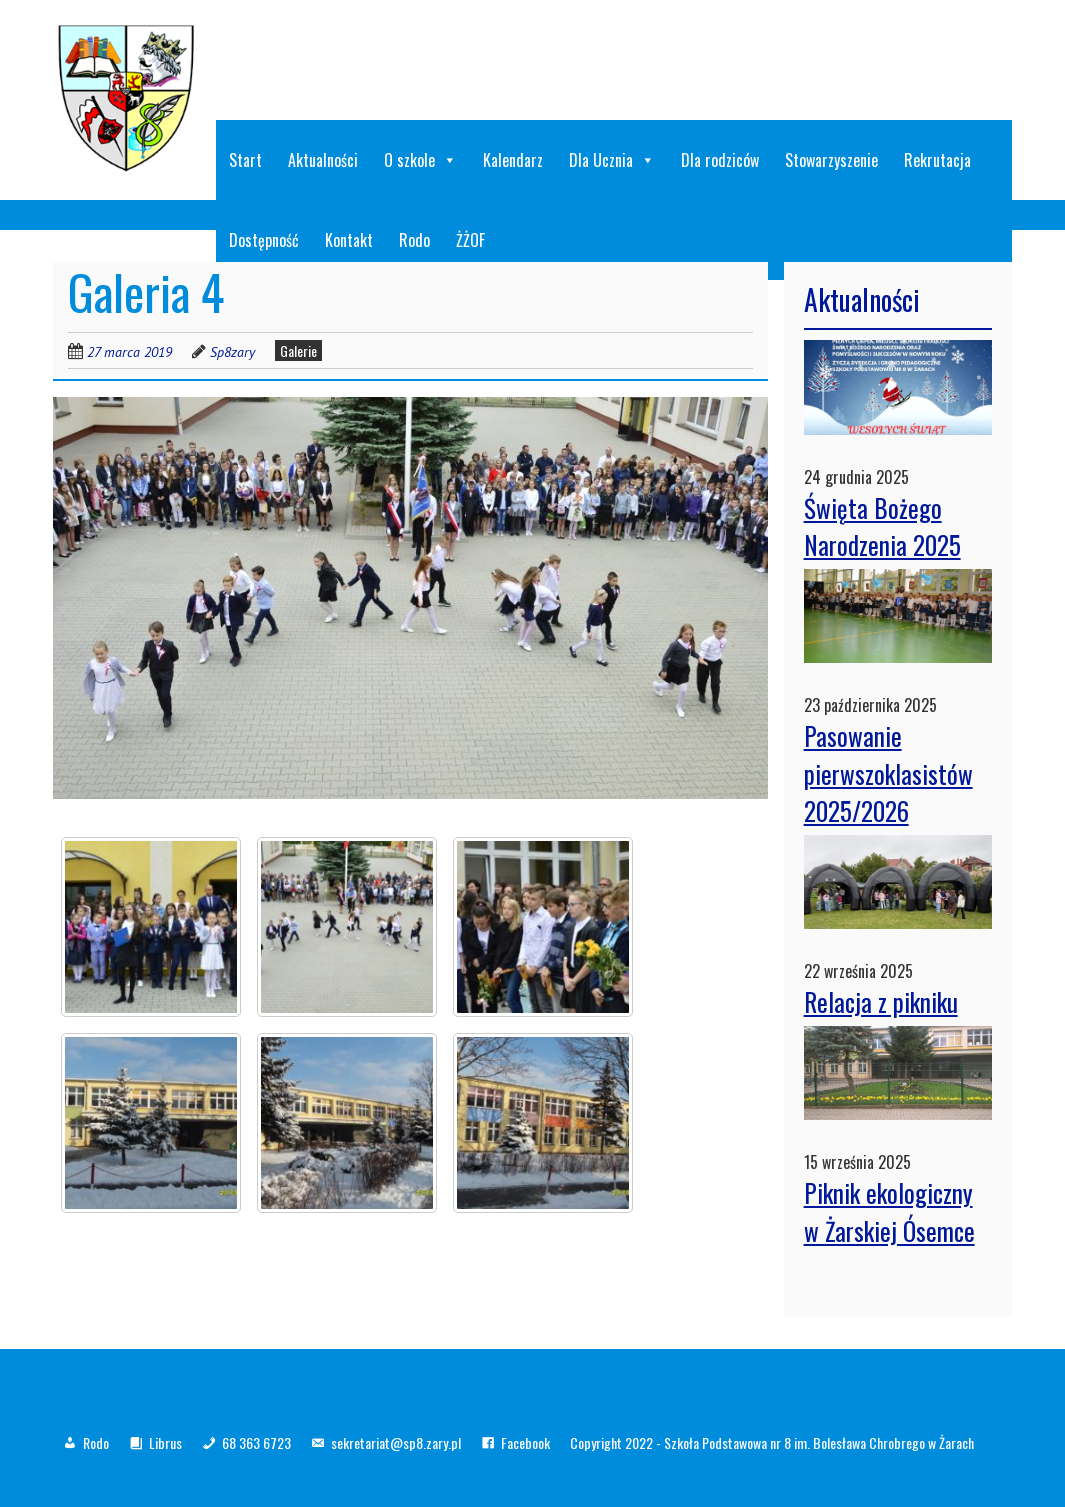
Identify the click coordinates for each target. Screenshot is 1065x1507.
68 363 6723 (256, 1442)
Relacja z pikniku (881, 1001)
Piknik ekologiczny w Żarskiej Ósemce (889, 1211)
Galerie (298, 350)
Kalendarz (513, 160)
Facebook (525, 1442)
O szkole (420, 160)
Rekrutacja (937, 160)
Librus (165, 1442)
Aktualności (323, 160)
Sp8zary (232, 352)
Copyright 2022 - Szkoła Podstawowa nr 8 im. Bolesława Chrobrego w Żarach (772, 1442)
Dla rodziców (720, 160)
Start (245, 160)
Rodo (96, 1442)
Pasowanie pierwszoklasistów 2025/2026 (888, 773)
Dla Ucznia (612, 160)
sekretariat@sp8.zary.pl (396, 1442)
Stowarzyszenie (831, 160)
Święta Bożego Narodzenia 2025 (882, 526)
